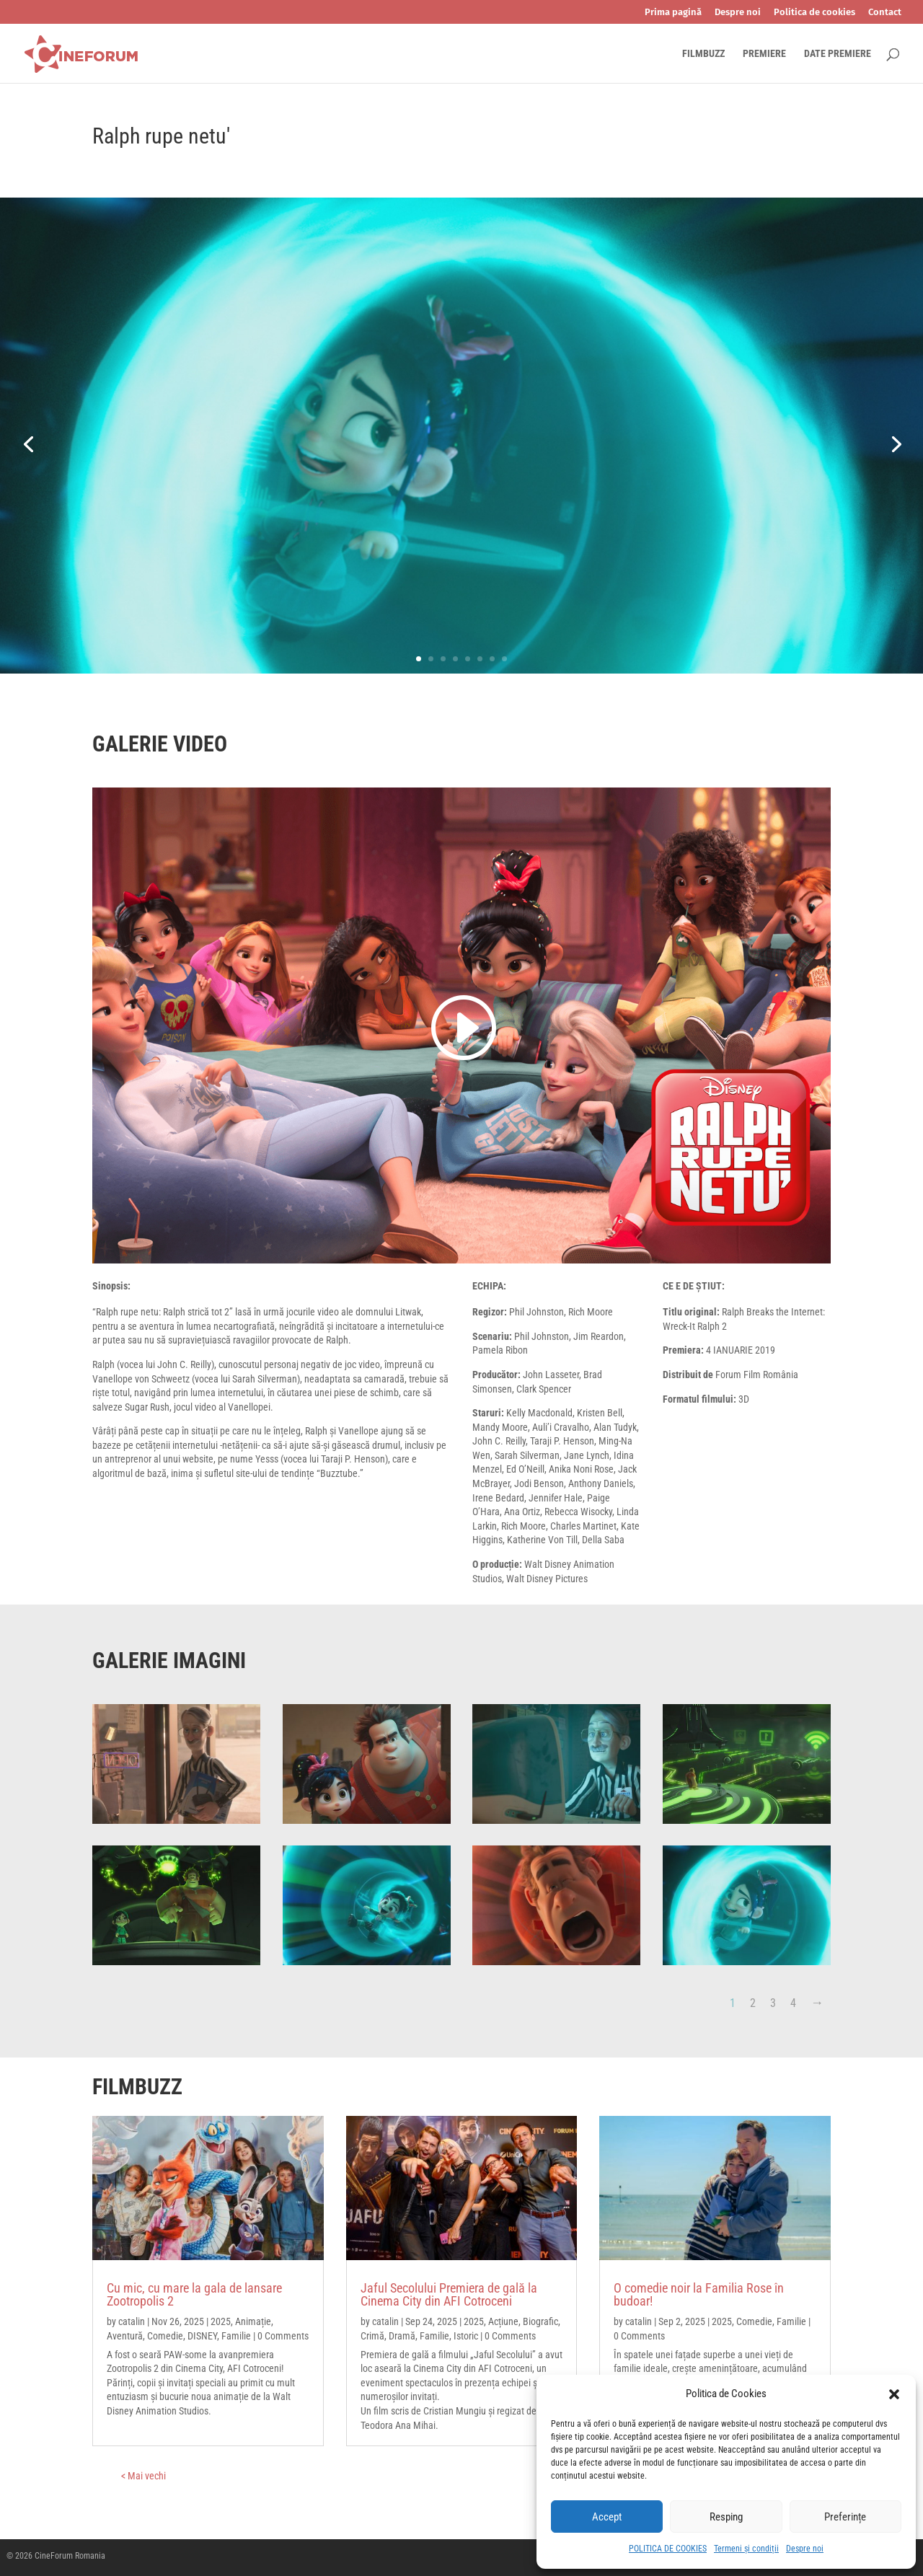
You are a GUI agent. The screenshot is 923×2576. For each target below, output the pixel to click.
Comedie (165, 2336)
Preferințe (845, 2516)
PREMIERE (764, 53)
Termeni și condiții (746, 2549)
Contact (884, 12)
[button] (894, 2394)
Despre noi (804, 2549)
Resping (726, 2516)
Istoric (466, 2336)
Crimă (372, 2336)
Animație (253, 2321)
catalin (131, 2321)
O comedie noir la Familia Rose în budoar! (699, 2294)
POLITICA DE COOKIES (668, 2549)
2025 (221, 2321)
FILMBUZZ (703, 53)
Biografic (540, 2321)
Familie (236, 2336)
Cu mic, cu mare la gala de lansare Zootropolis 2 (194, 2294)
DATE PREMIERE (837, 53)
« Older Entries (194, 2476)
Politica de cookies (814, 12)
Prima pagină (673, 12)
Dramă (402, 2336)
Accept (607, 2516)
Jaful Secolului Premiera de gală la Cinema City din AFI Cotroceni (449, 2294)
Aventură (125, 2336)
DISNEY (202, 2336)
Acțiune (503, 2321)
